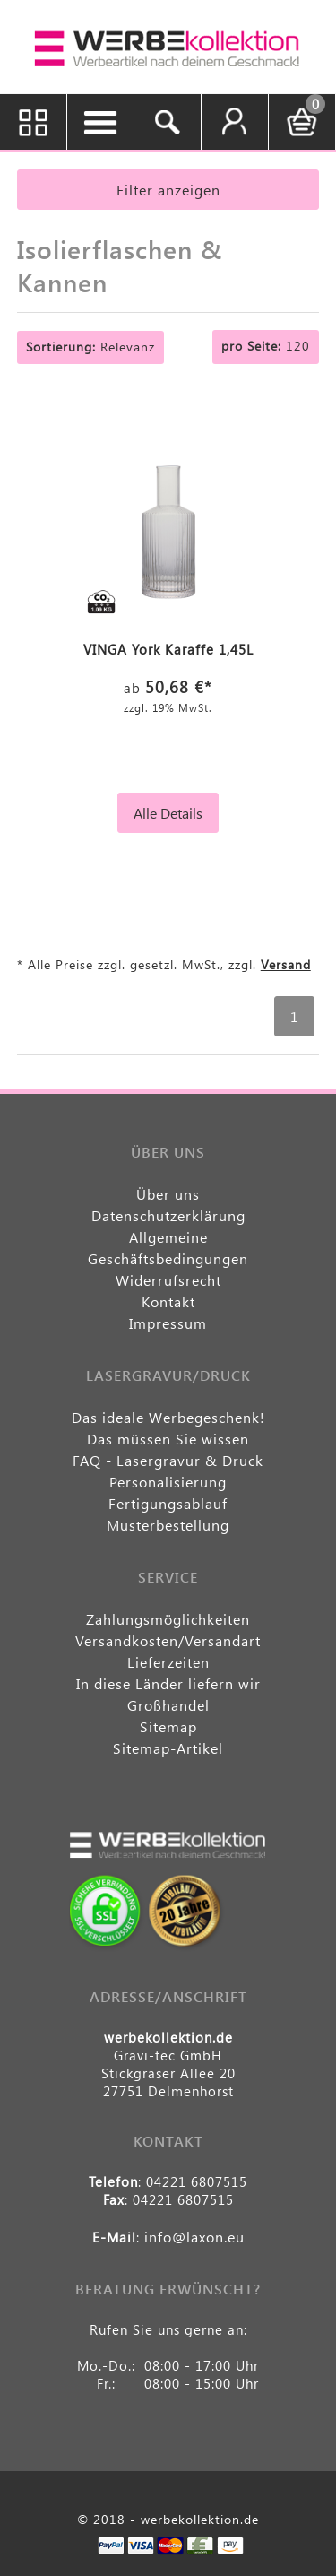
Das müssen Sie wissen (168, 1438)
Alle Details (168, 812)
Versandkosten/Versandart (168, 1640)
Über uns (168, 1193)
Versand (286, 964)
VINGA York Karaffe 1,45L (168, 649)
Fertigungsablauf (168, 1503)
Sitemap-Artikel (168, 1748)
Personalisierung (168, 1481)
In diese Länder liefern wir (168, 1683)
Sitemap (168, 1726)
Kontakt (168, 1301)
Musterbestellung (168, 1524)
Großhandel (168, 1705)
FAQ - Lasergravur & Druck (168, 1460)
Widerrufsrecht (168, 1280)
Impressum (168, 1323)
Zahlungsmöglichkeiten (168, 1618)
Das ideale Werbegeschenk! (168, 1417)
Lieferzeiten (168, 1661)
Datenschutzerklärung (168, 1215)
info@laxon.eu (194, 2236)
